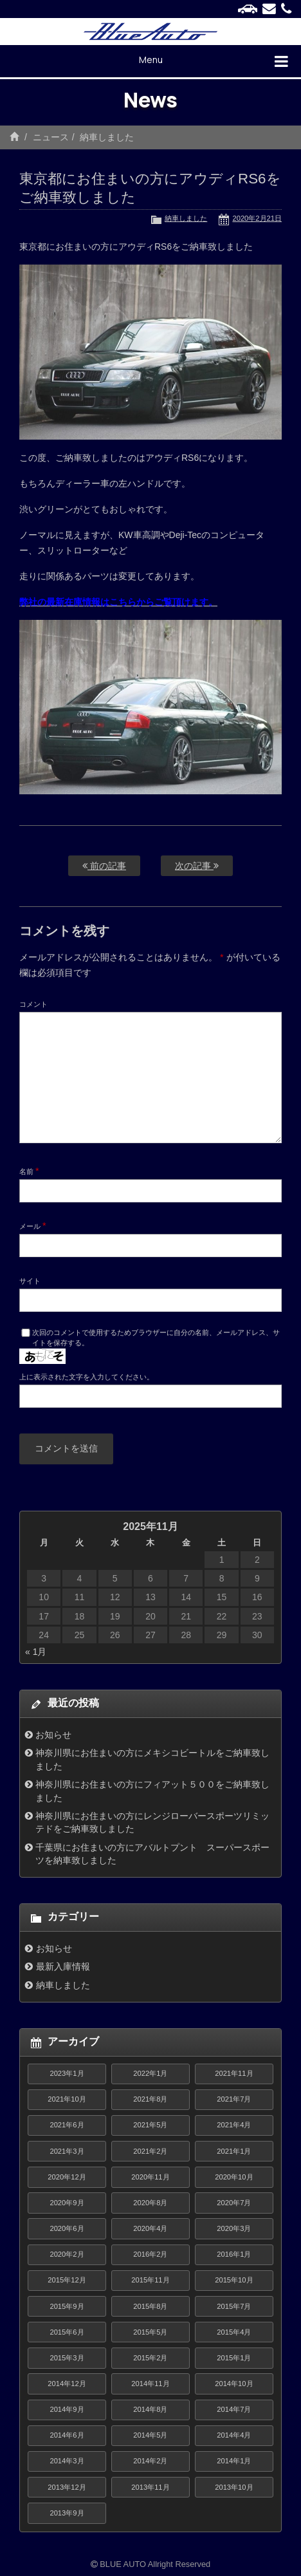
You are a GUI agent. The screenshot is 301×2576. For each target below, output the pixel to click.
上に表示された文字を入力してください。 (86, 1377)
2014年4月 (234, 2435)
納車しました (107, 137)
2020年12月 (67, 2177)
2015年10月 (234, 2280)
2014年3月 (67, 2461)
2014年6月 (67, 2435)
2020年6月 (67, 2228)
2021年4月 (234, 2125)
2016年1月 (234, 2254)
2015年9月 (67, 2306)
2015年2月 (150, 2358)
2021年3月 (67, 2151)
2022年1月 (150, 2073)
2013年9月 (67, 2513)
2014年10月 (234, 2383)
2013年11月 (150, 2487)
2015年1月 (234, 2358)
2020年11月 (150, 2177)
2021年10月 (67, 2099)
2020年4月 (150, 2228)
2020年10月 (234, 2177)
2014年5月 (150, 2435)
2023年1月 (67, 2073)
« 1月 (35, 1652)
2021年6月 (67, 2125)
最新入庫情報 (63, 1966)
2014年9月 (67, 2409)
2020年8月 (150, 2203)
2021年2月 (150, 2151)
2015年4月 (234, 2332)
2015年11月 (150, 2280)
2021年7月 (234, 2099)
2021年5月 (150, 2125)
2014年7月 (234, 2409)
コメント (33, 1004)
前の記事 (104, 866)
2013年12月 (67, 2487)
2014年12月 (67, 2383)
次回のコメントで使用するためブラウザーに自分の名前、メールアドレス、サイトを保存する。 (156, 1338)
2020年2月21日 (257, 218)
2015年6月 (67, 2332)
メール (32, 1225)
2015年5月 (150, 2332)
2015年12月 (67, 2280)
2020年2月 (67, 2254)
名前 (29, 1171)
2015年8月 (150, 2306)
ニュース (51, 137)
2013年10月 (234, 2487)
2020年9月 (67, 2203)
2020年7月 (234, 2203)
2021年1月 (234, 2151)
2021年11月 (234, 2073)
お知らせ (53, 1735)
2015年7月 (234, 2306)
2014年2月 (150, 2461)
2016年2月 (150, 2254)
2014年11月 (150, 2383)
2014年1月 (234, 2461)
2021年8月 (150, 2099)
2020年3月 (234, 2228)
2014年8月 (150, 2409)
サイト (30, 1281)
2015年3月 (67, 2358)
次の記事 (197, 866)
